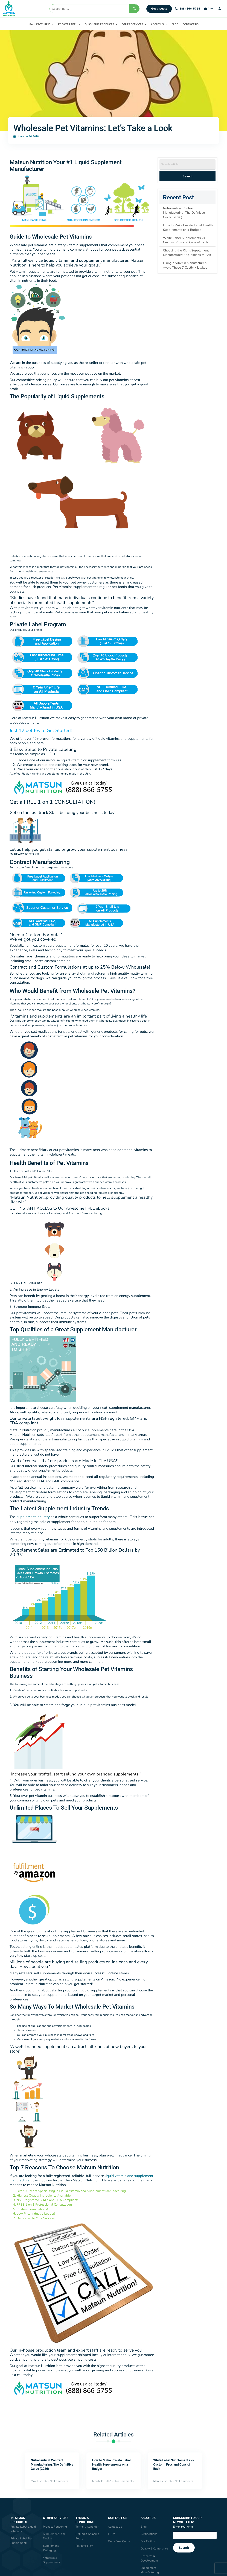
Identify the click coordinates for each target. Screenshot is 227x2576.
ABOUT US (159, 24)
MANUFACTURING (41, 24)
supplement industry (33, 1516)
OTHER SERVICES (134, 24)
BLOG (174, 24)
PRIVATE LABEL (69, 24)
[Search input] (89, 8)
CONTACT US (190, 24)
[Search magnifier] (134, 8)
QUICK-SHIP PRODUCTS (101, 24)
